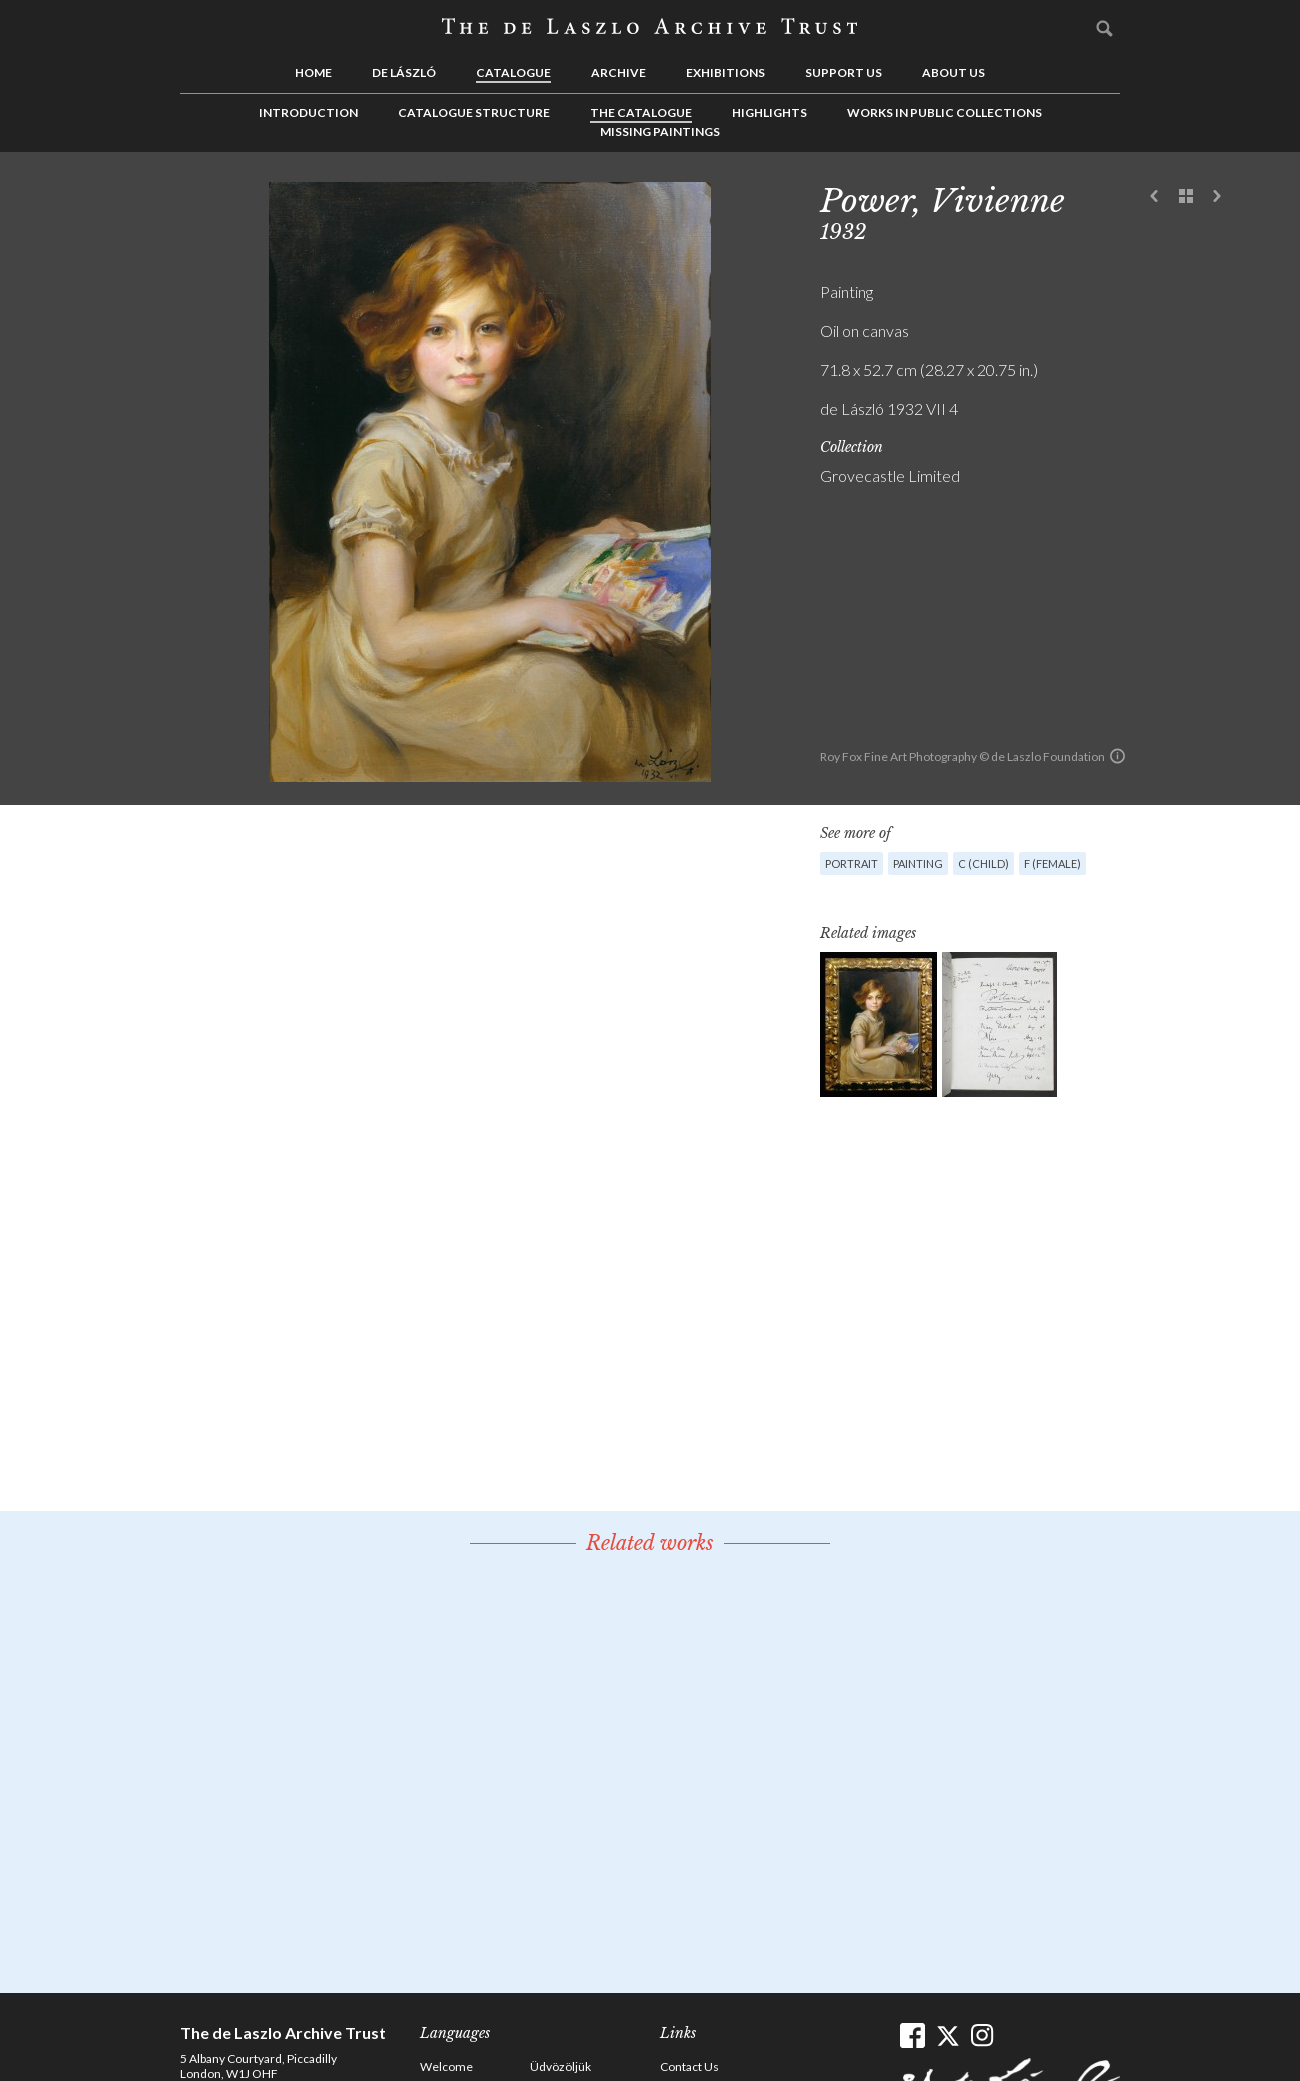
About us (953, 72)
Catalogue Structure (474, 112)
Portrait (851, 863)
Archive (618, 72)
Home (313, 72)
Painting (918, 863)
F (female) (1052, 863)
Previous (1155, 197)
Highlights (769, 112)
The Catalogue (641, 112)
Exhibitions (725, 72)
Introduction (308, 112)
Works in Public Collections (944, 112)
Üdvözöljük (560, 2066)
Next (1217, 197)
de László (404, 72)
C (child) (983, 863)
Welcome (446, 2066)
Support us (843, 72)
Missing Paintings (660, 131)
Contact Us (689, 2066)
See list (1186, 197)
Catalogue (513, 72)
